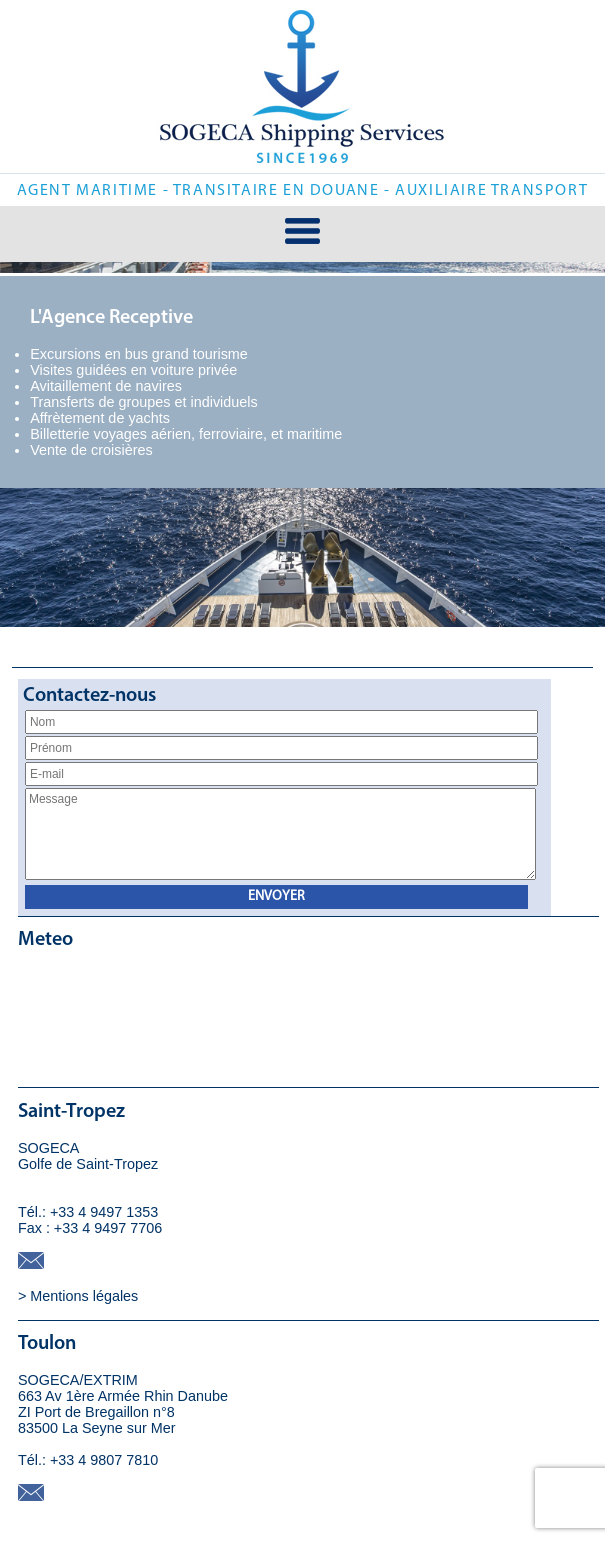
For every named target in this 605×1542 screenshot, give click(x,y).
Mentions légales (84, 1294)
